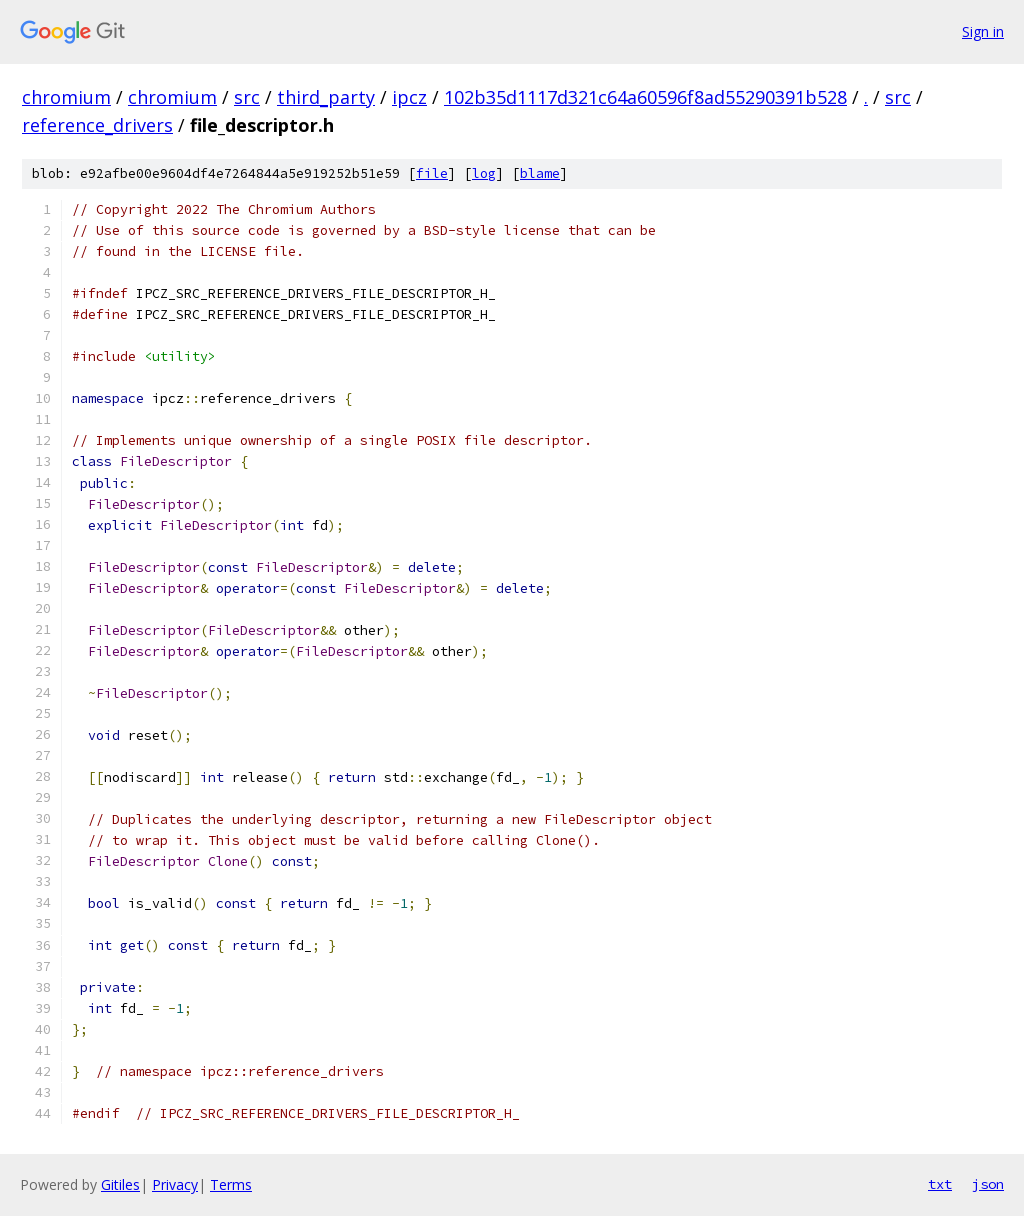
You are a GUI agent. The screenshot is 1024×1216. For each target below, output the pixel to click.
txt (940, 1184)
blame (540, 173)
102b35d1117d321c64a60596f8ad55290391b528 (645, 97)
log (484, 173)
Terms (231, 1184)
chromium (66, 97)
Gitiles (120, 1184)
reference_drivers (97, 125)
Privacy (175, 1184)
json (988, 1184)
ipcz (409, 97)
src (247, 97)
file (432, 173)
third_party (326, 97)
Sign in (983, 31)
